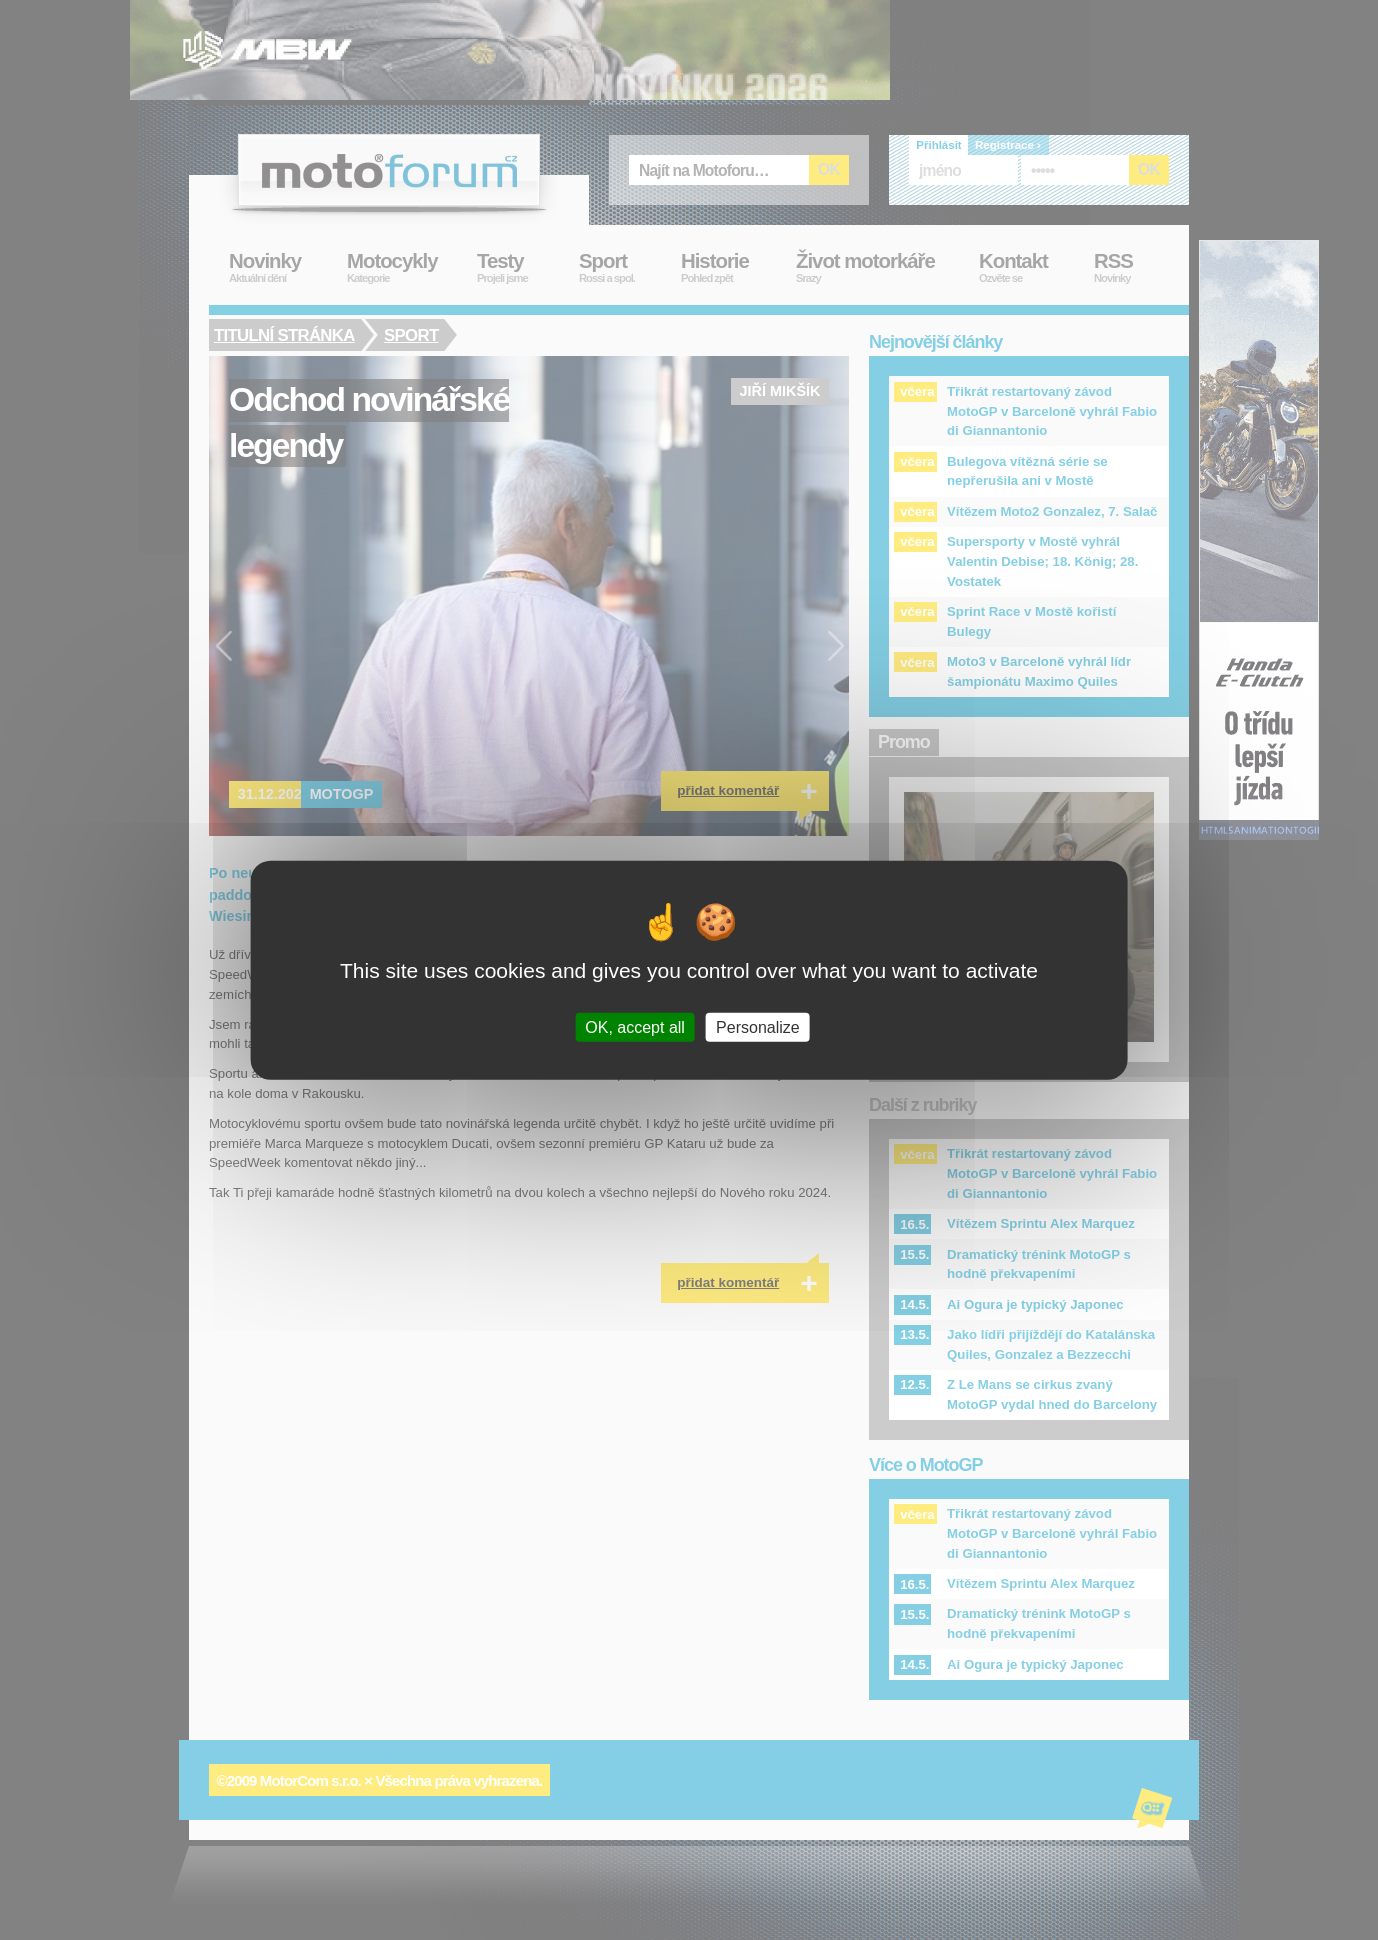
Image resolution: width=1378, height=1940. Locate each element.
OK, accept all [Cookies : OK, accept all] (635, 1026)
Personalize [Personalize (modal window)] (758, 1026)
